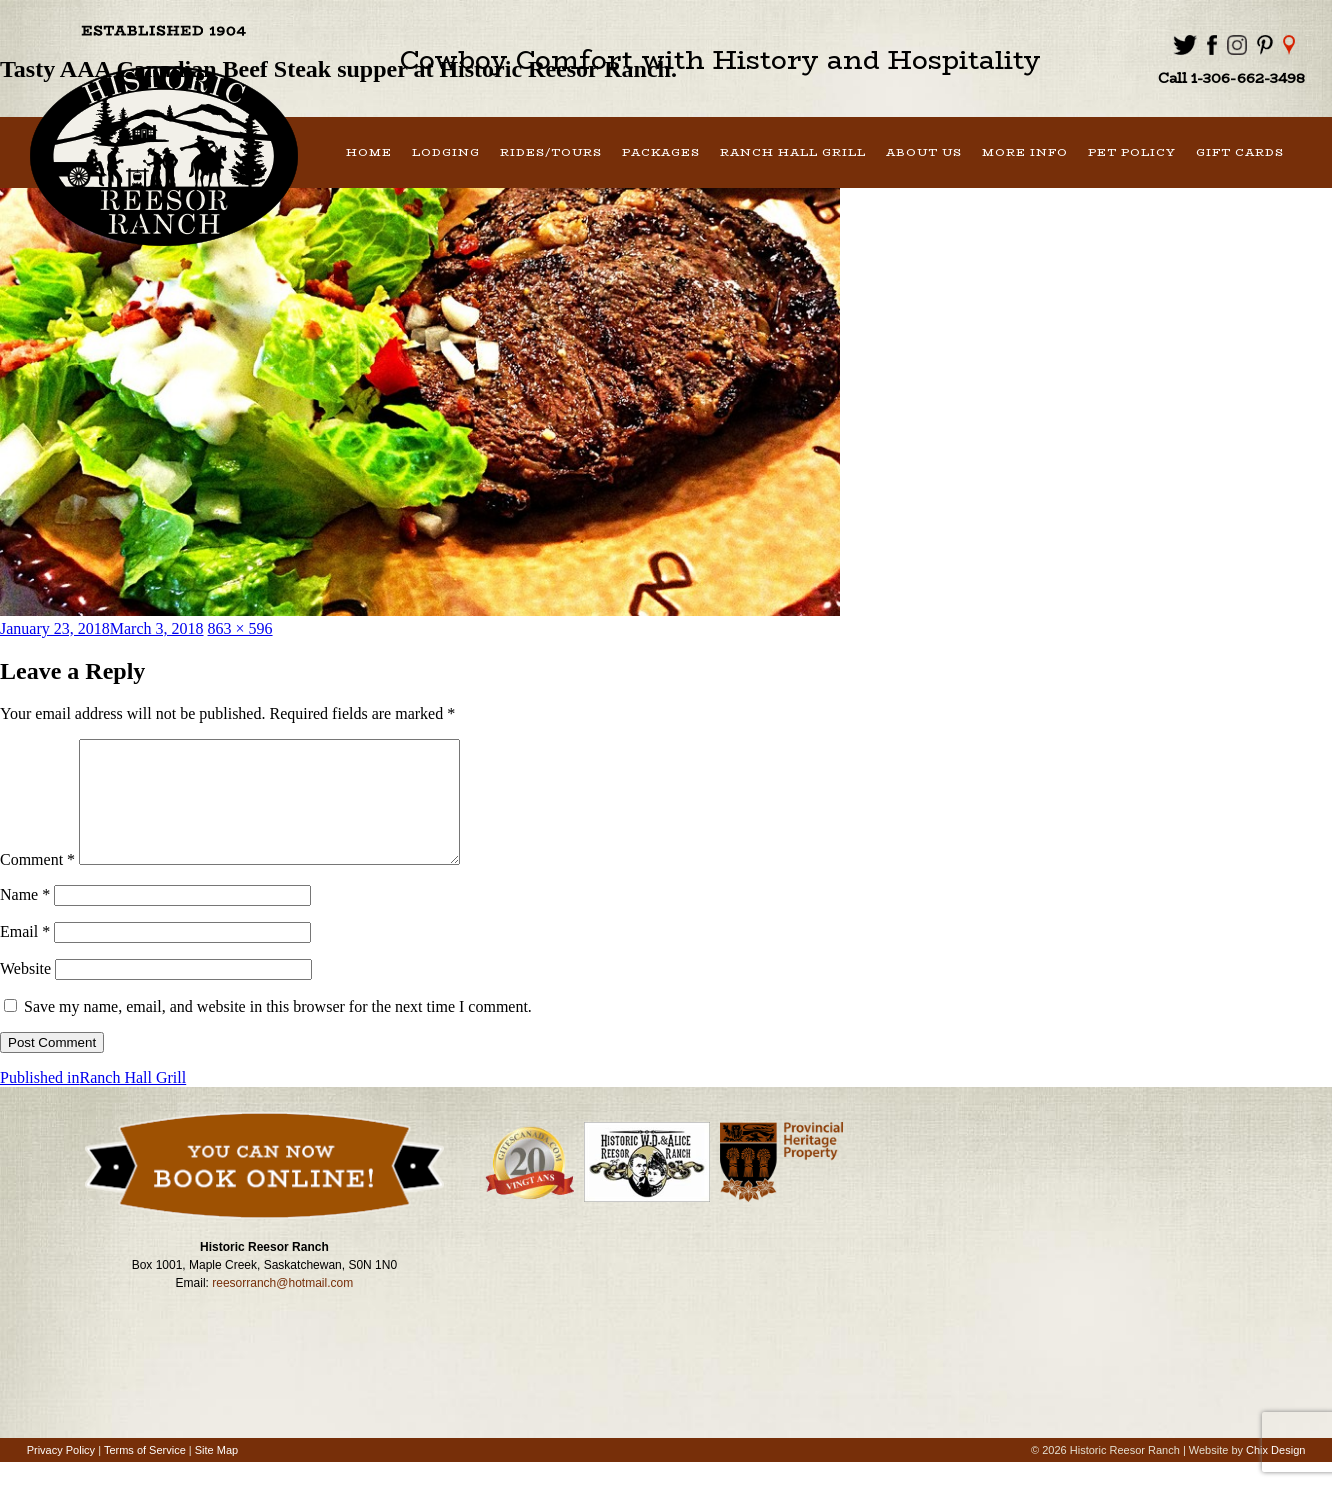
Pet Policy (1132, 152)
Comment (37, 883)
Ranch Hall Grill (793, 152)
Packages (661, 152)
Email (25, 955)
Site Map (216, 1474)
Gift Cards (1240, 152)
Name (25, 918)
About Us (924, 152)
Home (369, 152)
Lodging (446, 152)
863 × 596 (240, 628)
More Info (1025, 152)
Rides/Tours (551, 152)
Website (25, 992)
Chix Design (1275, 1474)
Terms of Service (145, 1474)
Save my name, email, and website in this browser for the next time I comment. (278, 1030)
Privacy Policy (61, 1474)
